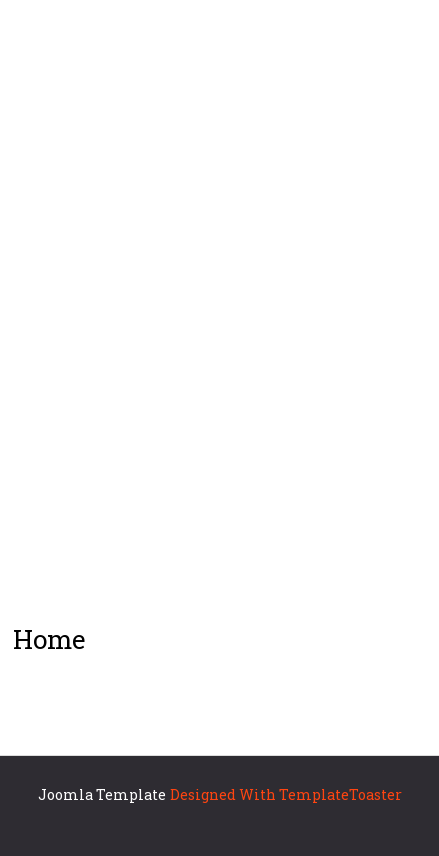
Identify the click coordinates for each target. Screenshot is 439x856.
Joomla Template (102, 794)
